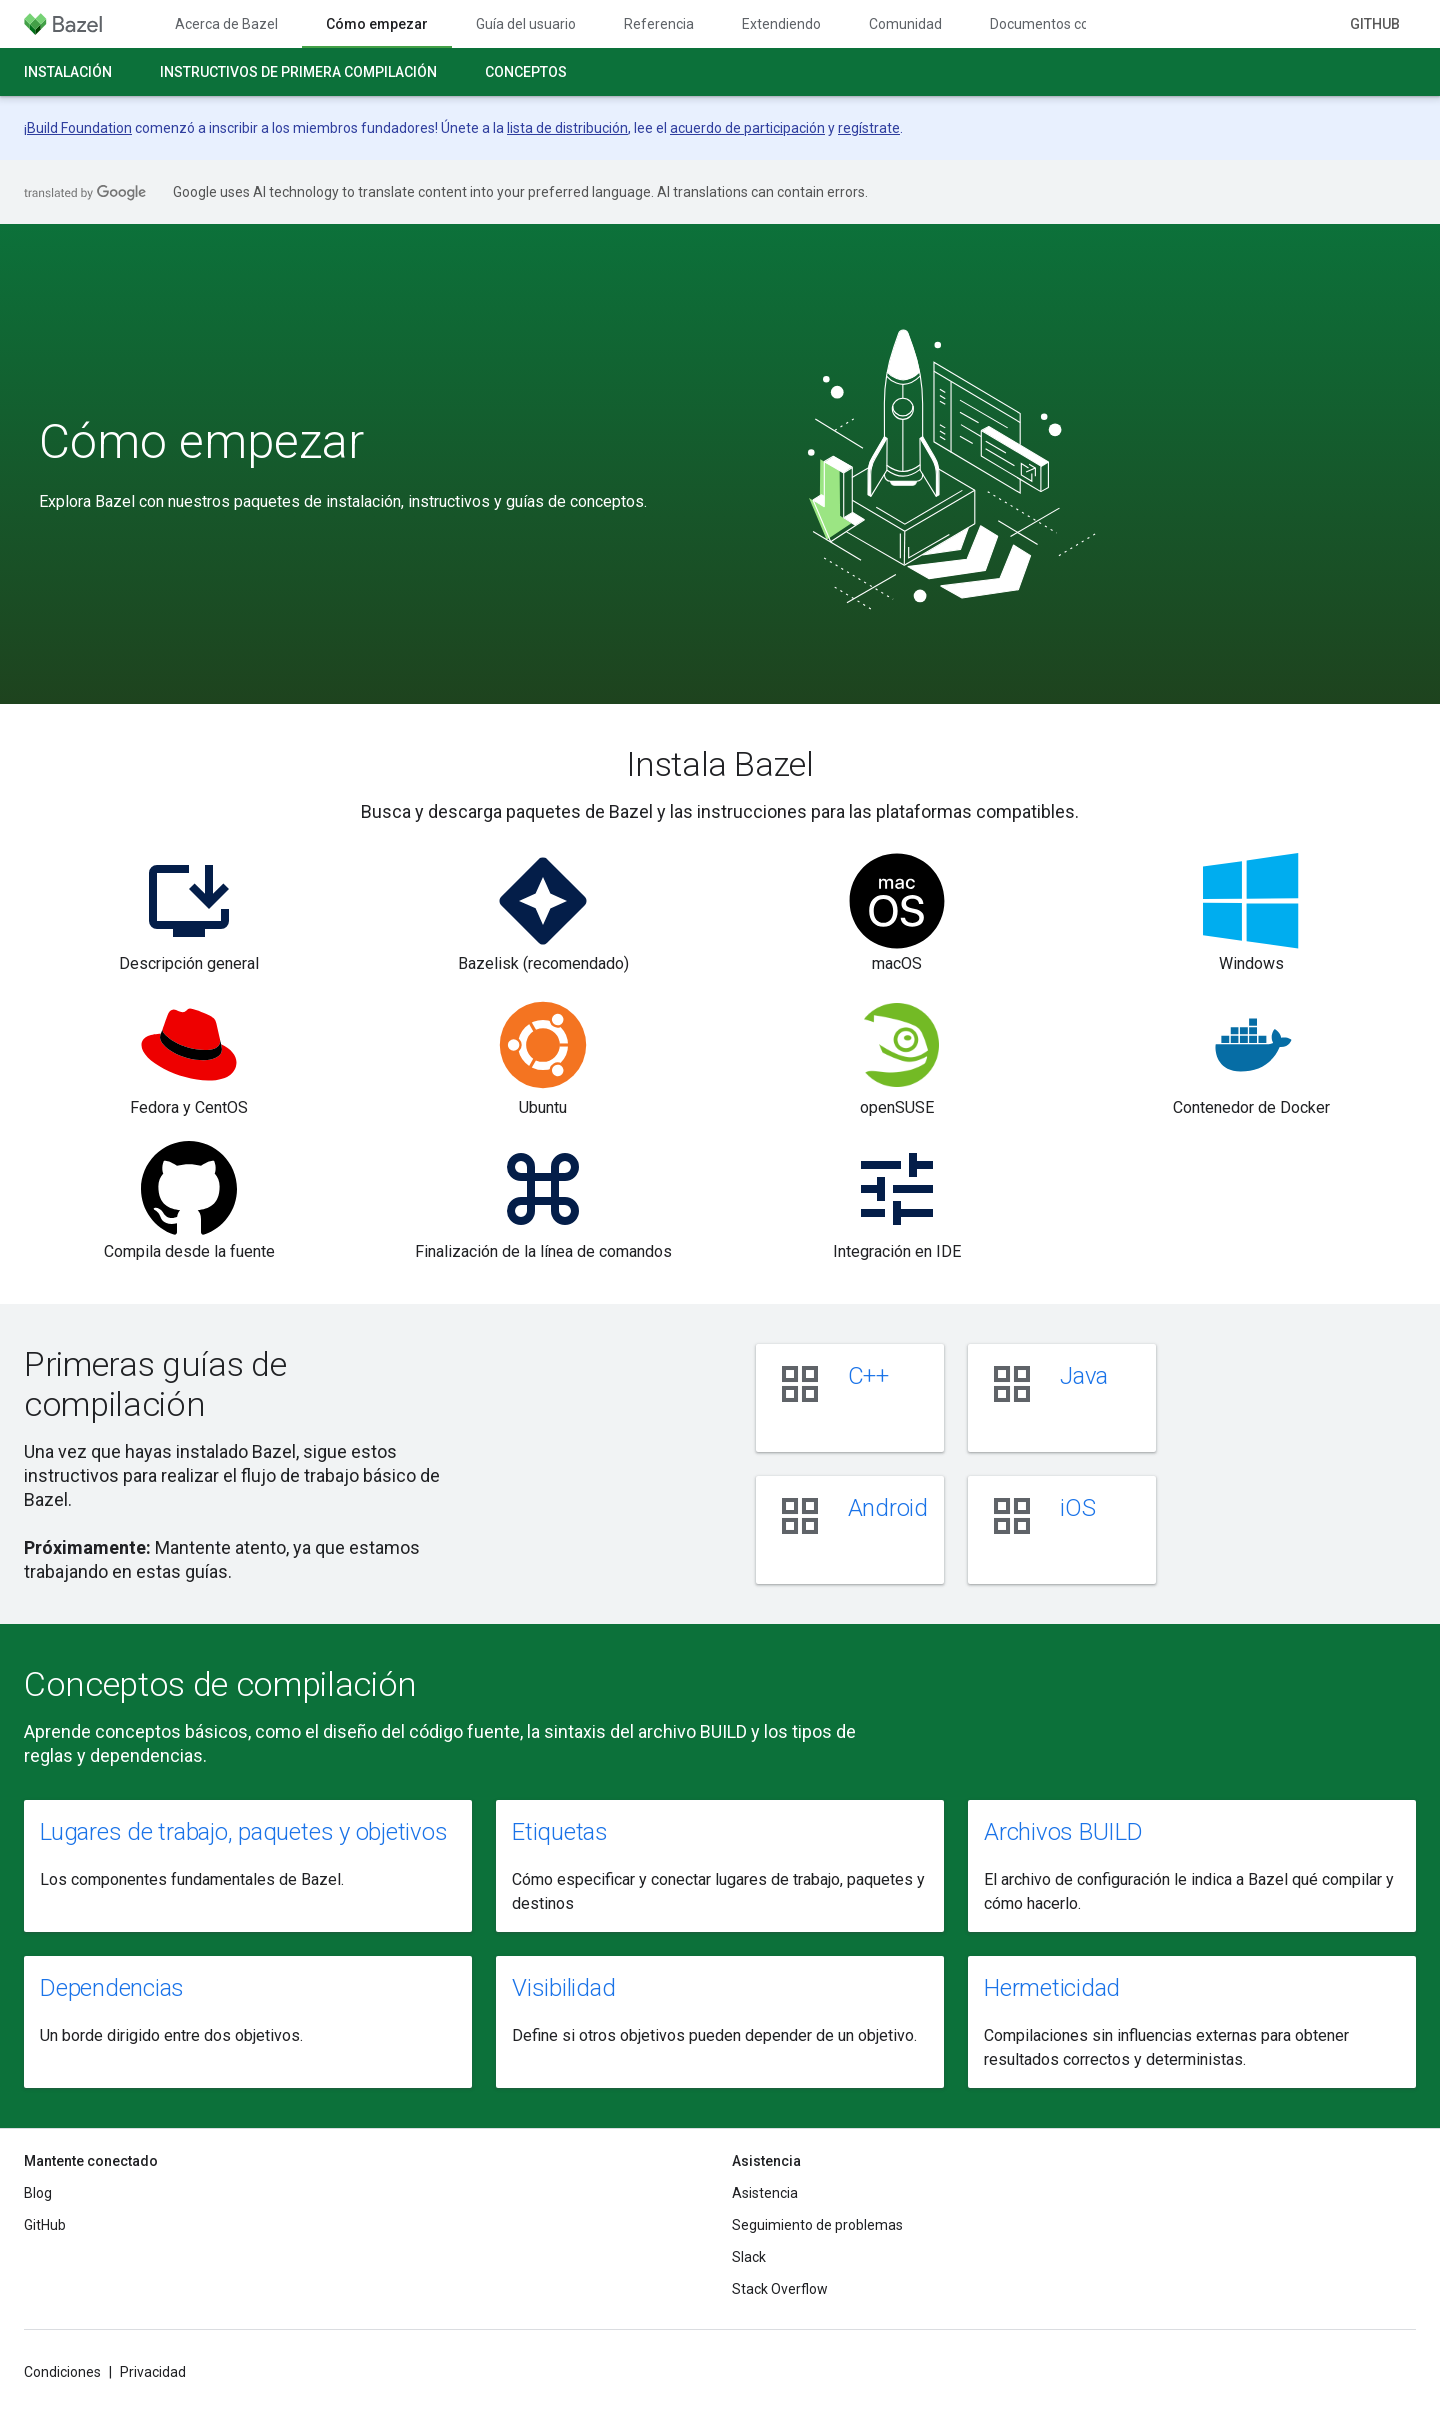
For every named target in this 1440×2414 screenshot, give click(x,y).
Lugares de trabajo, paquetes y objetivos (243, 1832)
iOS (1077, 1508)
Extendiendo (781, 24)
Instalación (68, 72)
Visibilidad (563, 1988)
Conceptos (526, 72)
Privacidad (153, 2372)
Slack (749, 2257)
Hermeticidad (1052, 1988)
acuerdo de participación (747, 128)
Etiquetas (560, 1832)
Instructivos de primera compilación (298, 72)
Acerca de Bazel (226, 24)
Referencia (659, 24)
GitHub (1375, 24)
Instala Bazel (720, 764)
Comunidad (905, 24)
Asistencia (765, 2193)
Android (888, 1508)
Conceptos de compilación (220, 1684)
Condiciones (62, 2372)
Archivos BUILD (1063, 1832)
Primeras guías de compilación (155, 1384)
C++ (868, 1376)
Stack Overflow (780, 2289)
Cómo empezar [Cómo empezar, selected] (377, 24)
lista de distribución (567, 128)
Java (1084, 1376)
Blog (38, 2193)
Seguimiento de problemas (817, 2225)
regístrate (869, 128)
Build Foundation (79, 128)
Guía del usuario (526, 24)
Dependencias (112, 1988)
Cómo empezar (201, 442)
